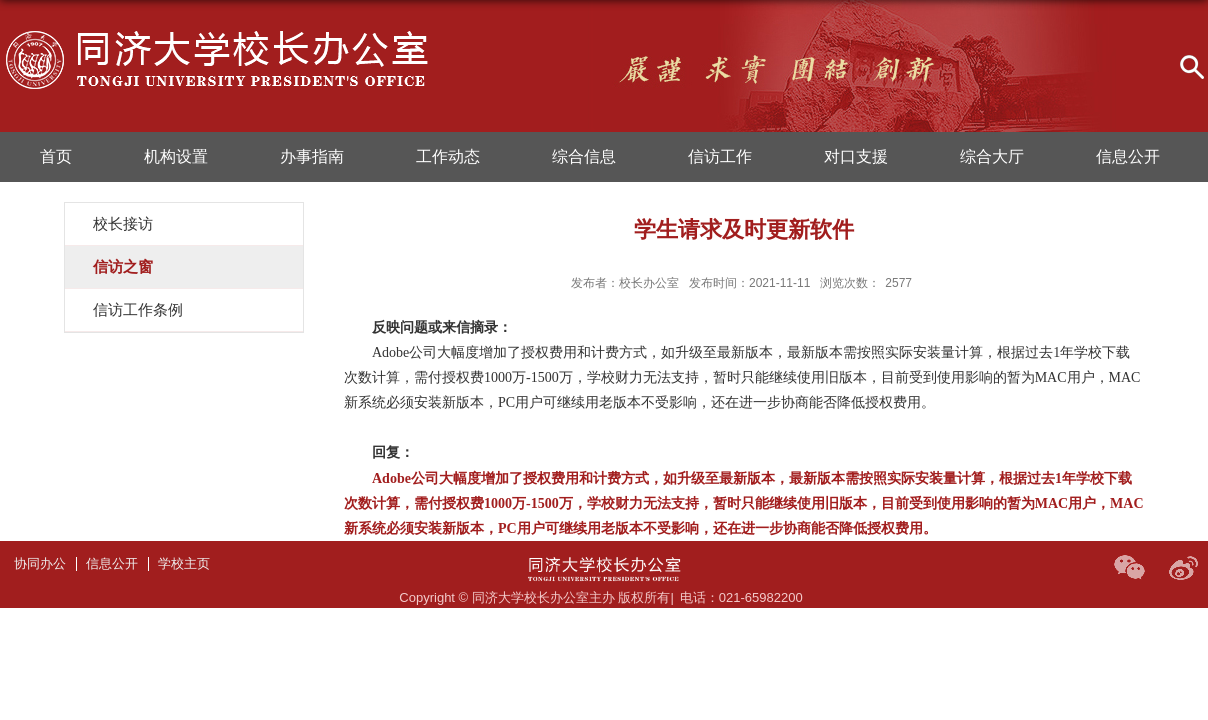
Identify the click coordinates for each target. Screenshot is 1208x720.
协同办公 (40, 563)
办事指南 (312, 156)
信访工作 (720, 156)
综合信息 (584, 156)
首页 (56, 156)
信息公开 (1128, 156)
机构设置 (176, 156)
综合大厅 (992, 156)
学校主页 (184, 563)
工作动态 (448, 156)
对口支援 (856, 156)
